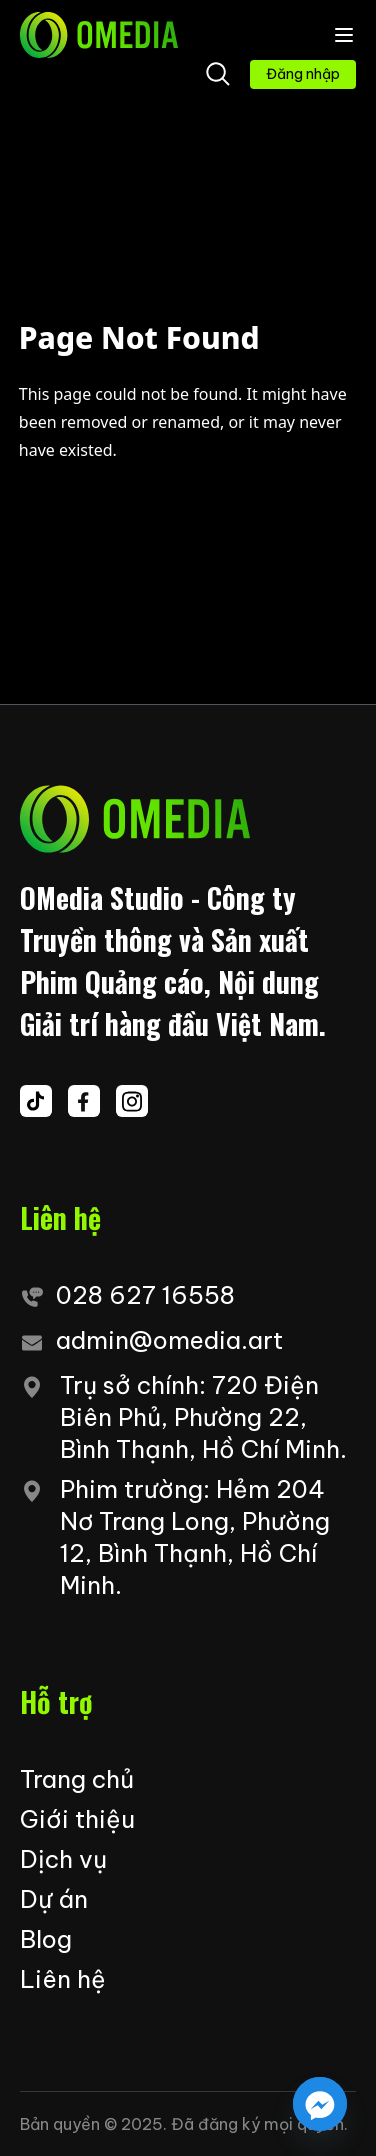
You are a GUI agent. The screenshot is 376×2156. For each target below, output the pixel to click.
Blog (46, 1939)
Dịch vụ (63, 1859)
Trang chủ (77, 1779)
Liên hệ (63, 1979)
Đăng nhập (303, 74)
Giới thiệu (77, 1819)
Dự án (54, 1899)
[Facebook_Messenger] (320, 2104)
